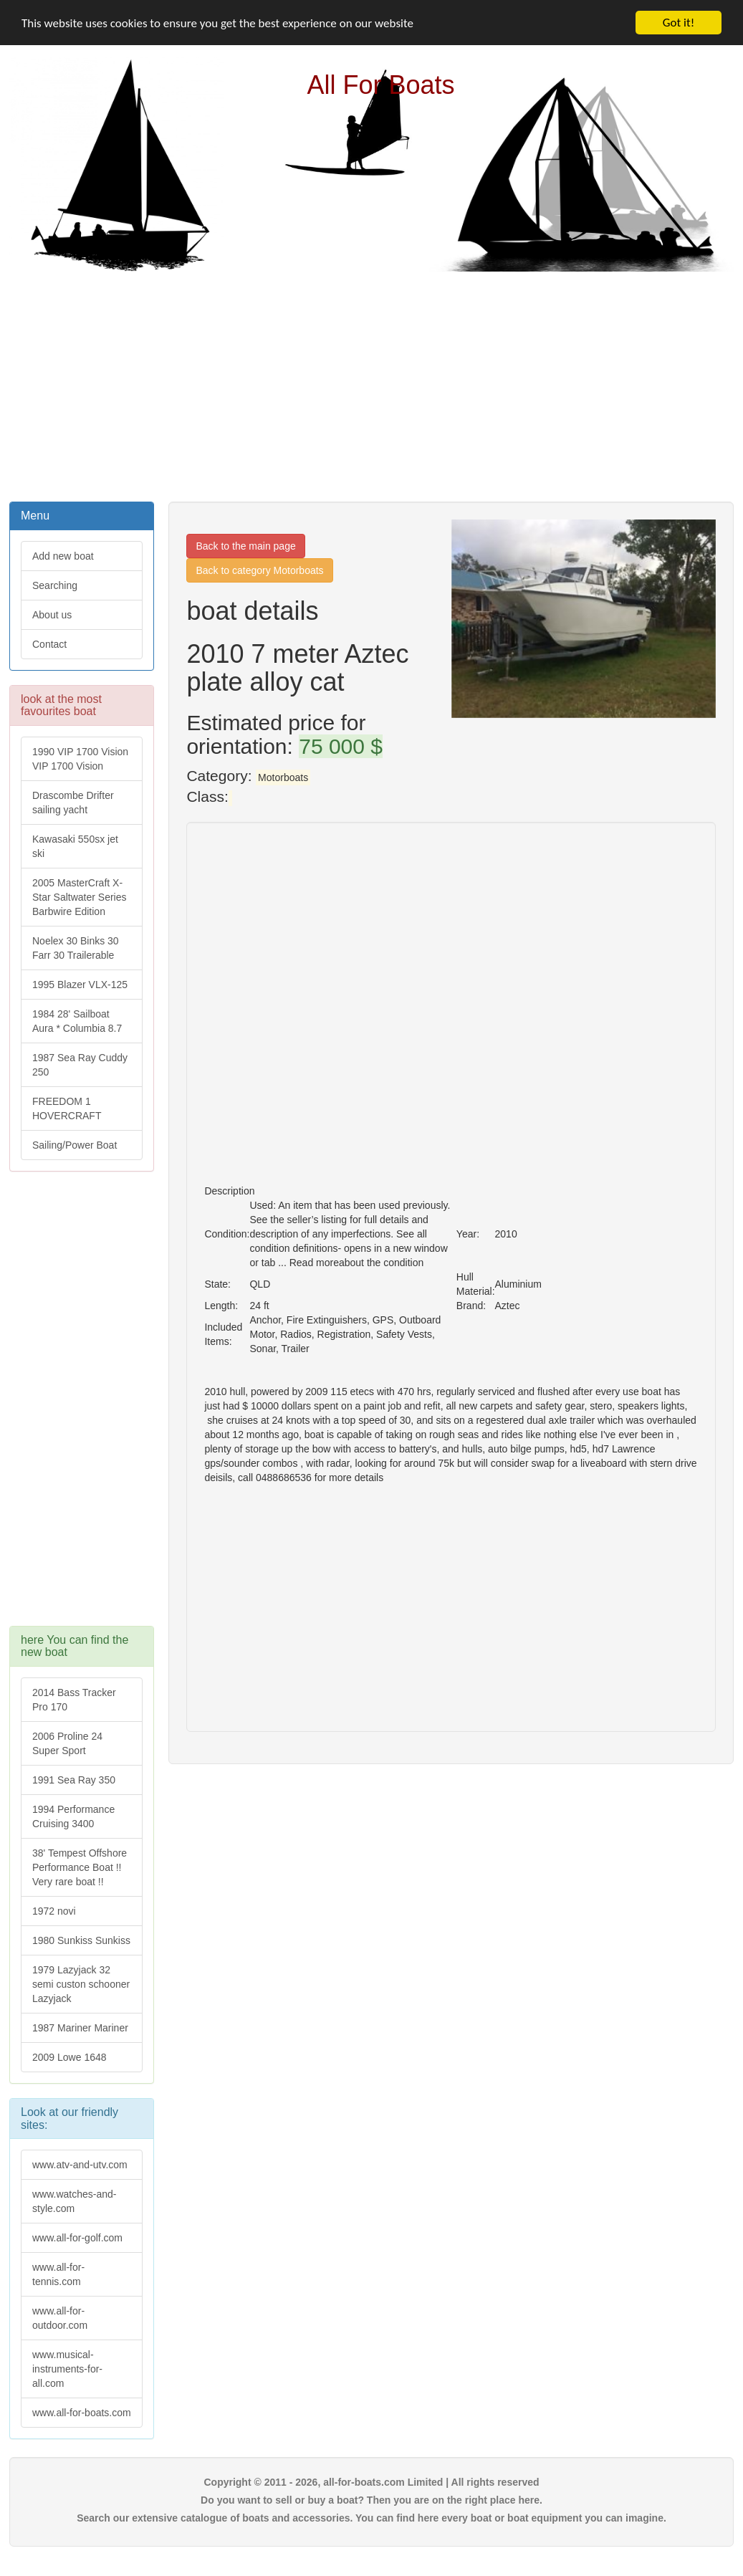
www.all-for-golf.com (77, 2238)
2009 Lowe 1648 (69, 2057)
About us (52, 615)
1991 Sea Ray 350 (73, 1780)
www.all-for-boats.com (81, 2412)
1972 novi (54, 1911)
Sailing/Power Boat (74, 1145)
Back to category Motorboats (259, 570)
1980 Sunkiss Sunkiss (81, 1940)
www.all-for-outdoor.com (59, 2318)
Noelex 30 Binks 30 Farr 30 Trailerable (75, 948)
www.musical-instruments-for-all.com (67, 2369)
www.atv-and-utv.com (80, 2164)
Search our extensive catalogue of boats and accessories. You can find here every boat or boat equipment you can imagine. (371, 2518)
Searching (54, 585)
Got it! (678, 22)
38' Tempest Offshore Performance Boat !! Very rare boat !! (79, 1867)
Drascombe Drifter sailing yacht (73, 802)
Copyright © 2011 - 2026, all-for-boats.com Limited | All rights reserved (371, 2482)
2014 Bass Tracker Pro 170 (74, 1700)
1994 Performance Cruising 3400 (73, 1816)
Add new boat (63, 556)
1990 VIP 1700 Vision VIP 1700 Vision (80, 759)
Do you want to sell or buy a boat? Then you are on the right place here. (371, 2500)
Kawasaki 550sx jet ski (75, 846)
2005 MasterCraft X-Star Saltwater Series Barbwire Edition (79, 897)
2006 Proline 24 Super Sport (67, 1743)
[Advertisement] (371, 384)
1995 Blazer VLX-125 (80, 984)
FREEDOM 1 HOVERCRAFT (66, 1108)
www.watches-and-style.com (74, 2201)
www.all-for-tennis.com (58, 2274)
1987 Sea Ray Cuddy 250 (80, 1065)
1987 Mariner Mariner (80, 2028)
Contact (49, 644)
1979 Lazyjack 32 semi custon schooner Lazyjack (81, 1984)
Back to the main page (245, 546)
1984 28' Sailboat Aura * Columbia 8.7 (77, 1021)
